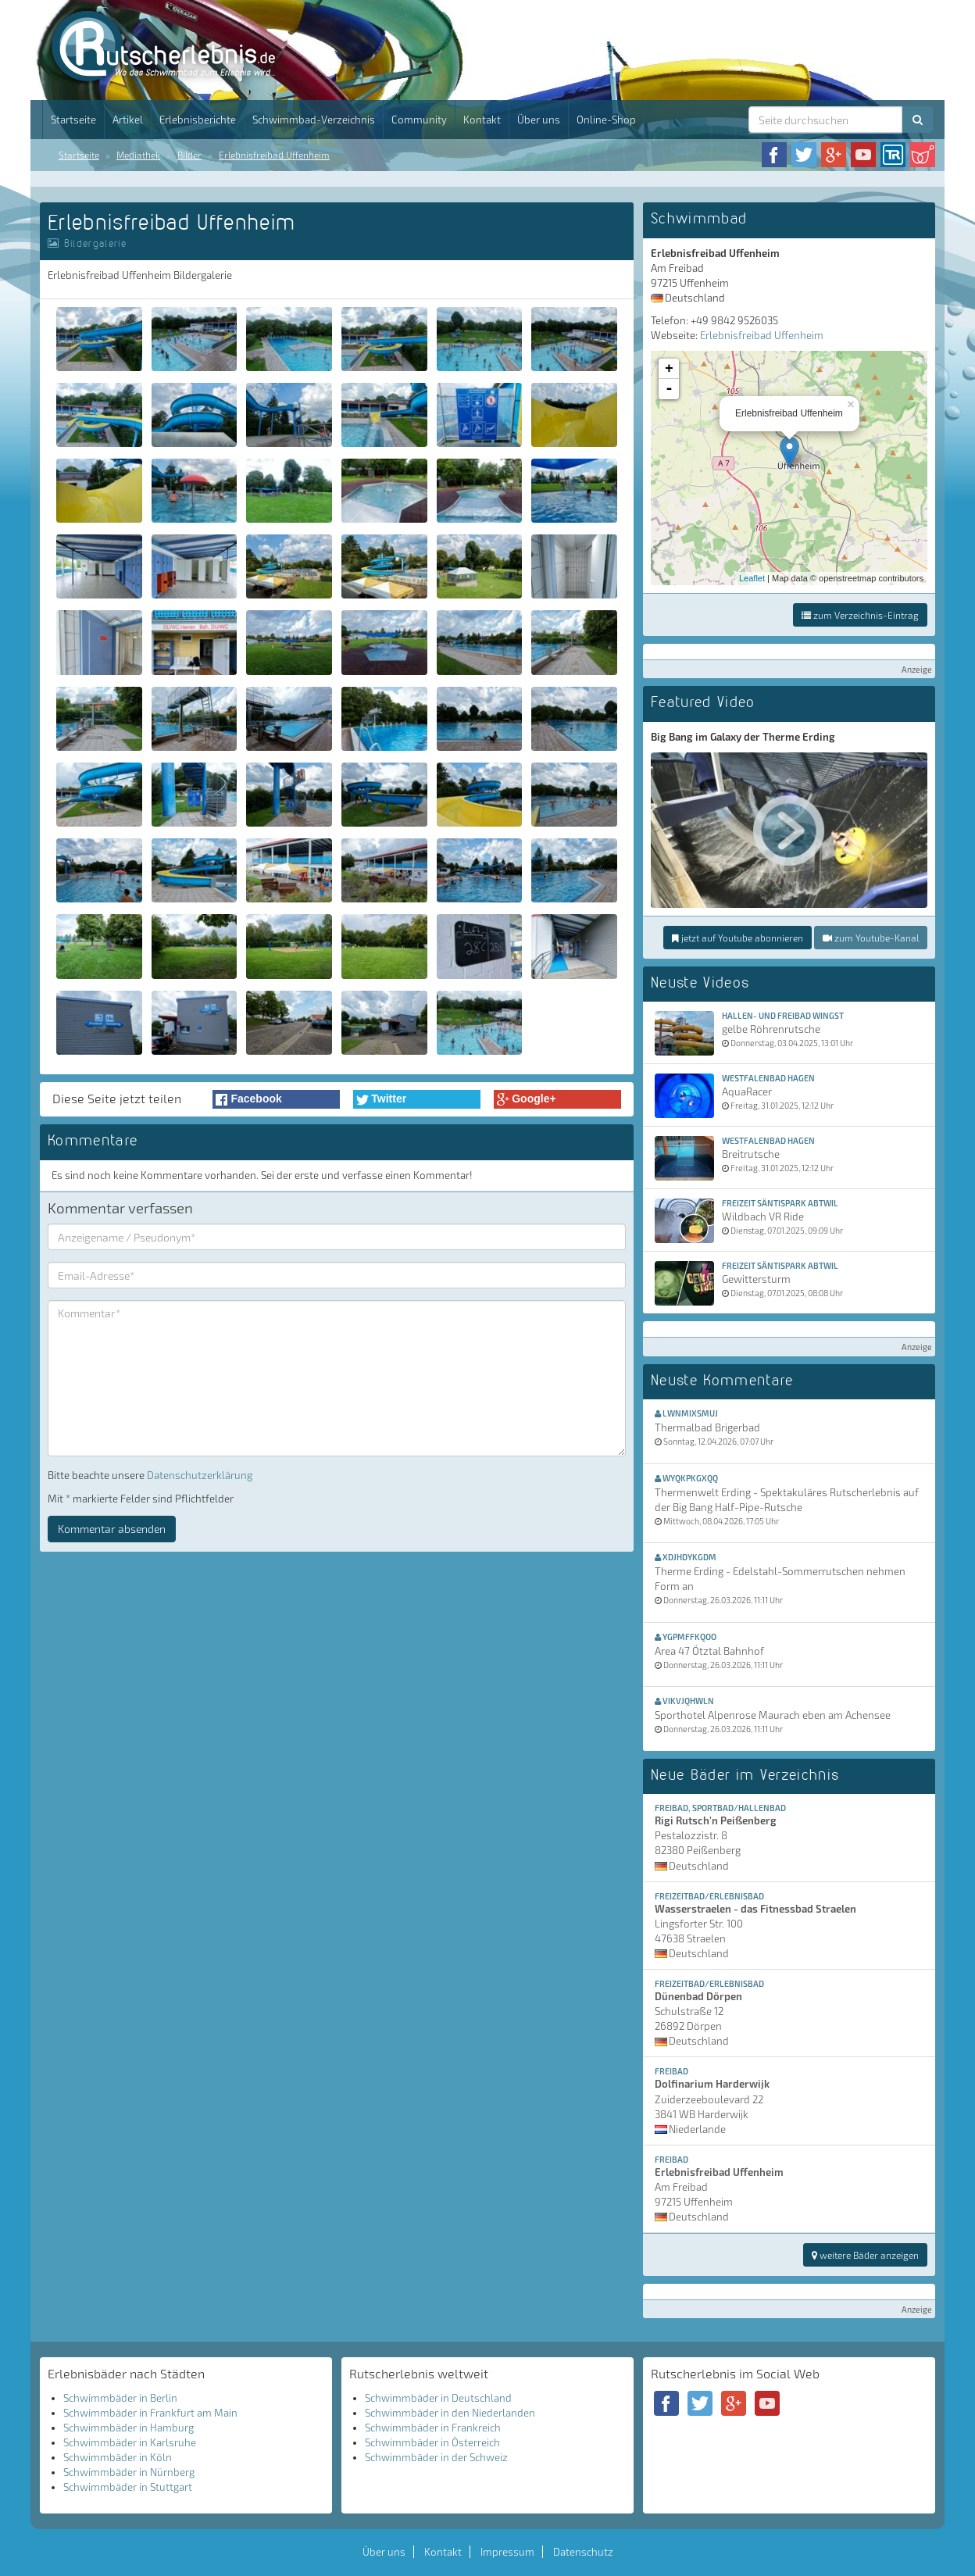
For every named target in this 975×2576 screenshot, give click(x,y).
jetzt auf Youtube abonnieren (737, 937)
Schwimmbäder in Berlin (120, 2398)
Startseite (73, 119)
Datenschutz (583, 2552)
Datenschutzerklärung (199, 1475)
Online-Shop (606, 119)
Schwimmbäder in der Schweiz (436, 2457)
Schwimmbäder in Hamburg (128, 2427)
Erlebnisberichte (197, 119)
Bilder (189, 154)
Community (419, 119)
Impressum (507, 2552)
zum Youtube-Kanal (871, 937)
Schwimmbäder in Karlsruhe (129, 2442)
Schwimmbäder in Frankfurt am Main (150, 2412)
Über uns (538, 119)
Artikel (127, 119)
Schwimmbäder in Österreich (432, 2442)
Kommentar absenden (112, 1528)
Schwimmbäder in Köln (117, 2457)
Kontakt (482, 119)
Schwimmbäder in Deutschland (438, 2398)
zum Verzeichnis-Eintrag (860, 614)
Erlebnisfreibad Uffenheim (274, 154)
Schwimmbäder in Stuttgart (127, 2487)
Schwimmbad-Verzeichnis (313, 119)
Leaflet (752, 578)
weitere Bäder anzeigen (865, 2254)
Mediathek (138, 154)
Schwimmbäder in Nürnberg (129, 2472)
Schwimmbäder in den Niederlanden (450, 2412)
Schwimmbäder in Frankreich (433, 2427)
